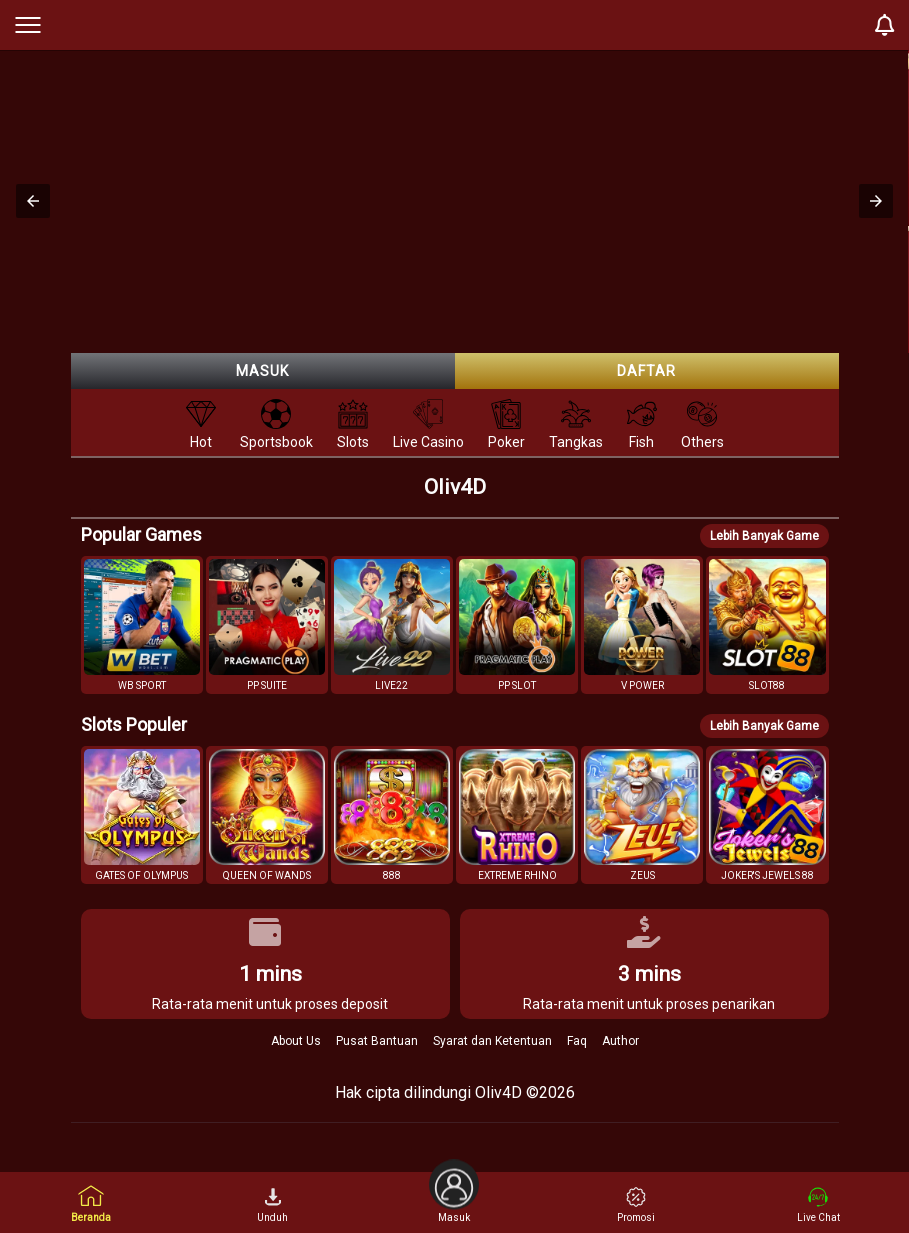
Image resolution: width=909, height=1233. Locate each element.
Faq (577, 1041)
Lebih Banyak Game (764, 536)
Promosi (636, 1205)
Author (620, 1041)
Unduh (272, 1205)
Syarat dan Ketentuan (492, 1041)
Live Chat (818, 1205)
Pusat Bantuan (377, 1041)
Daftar (646, 371)
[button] (33, 201)
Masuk (262, 371)
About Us (296, 1041)
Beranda (91, 1203)
